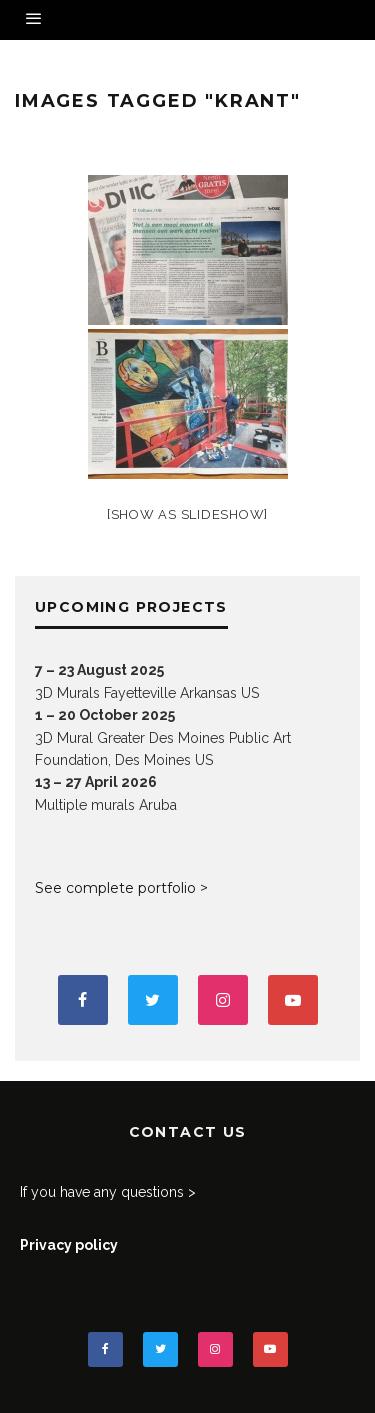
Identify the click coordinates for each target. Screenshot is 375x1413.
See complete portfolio (115, 888)
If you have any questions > (108, 1192)
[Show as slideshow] (187, 514)
